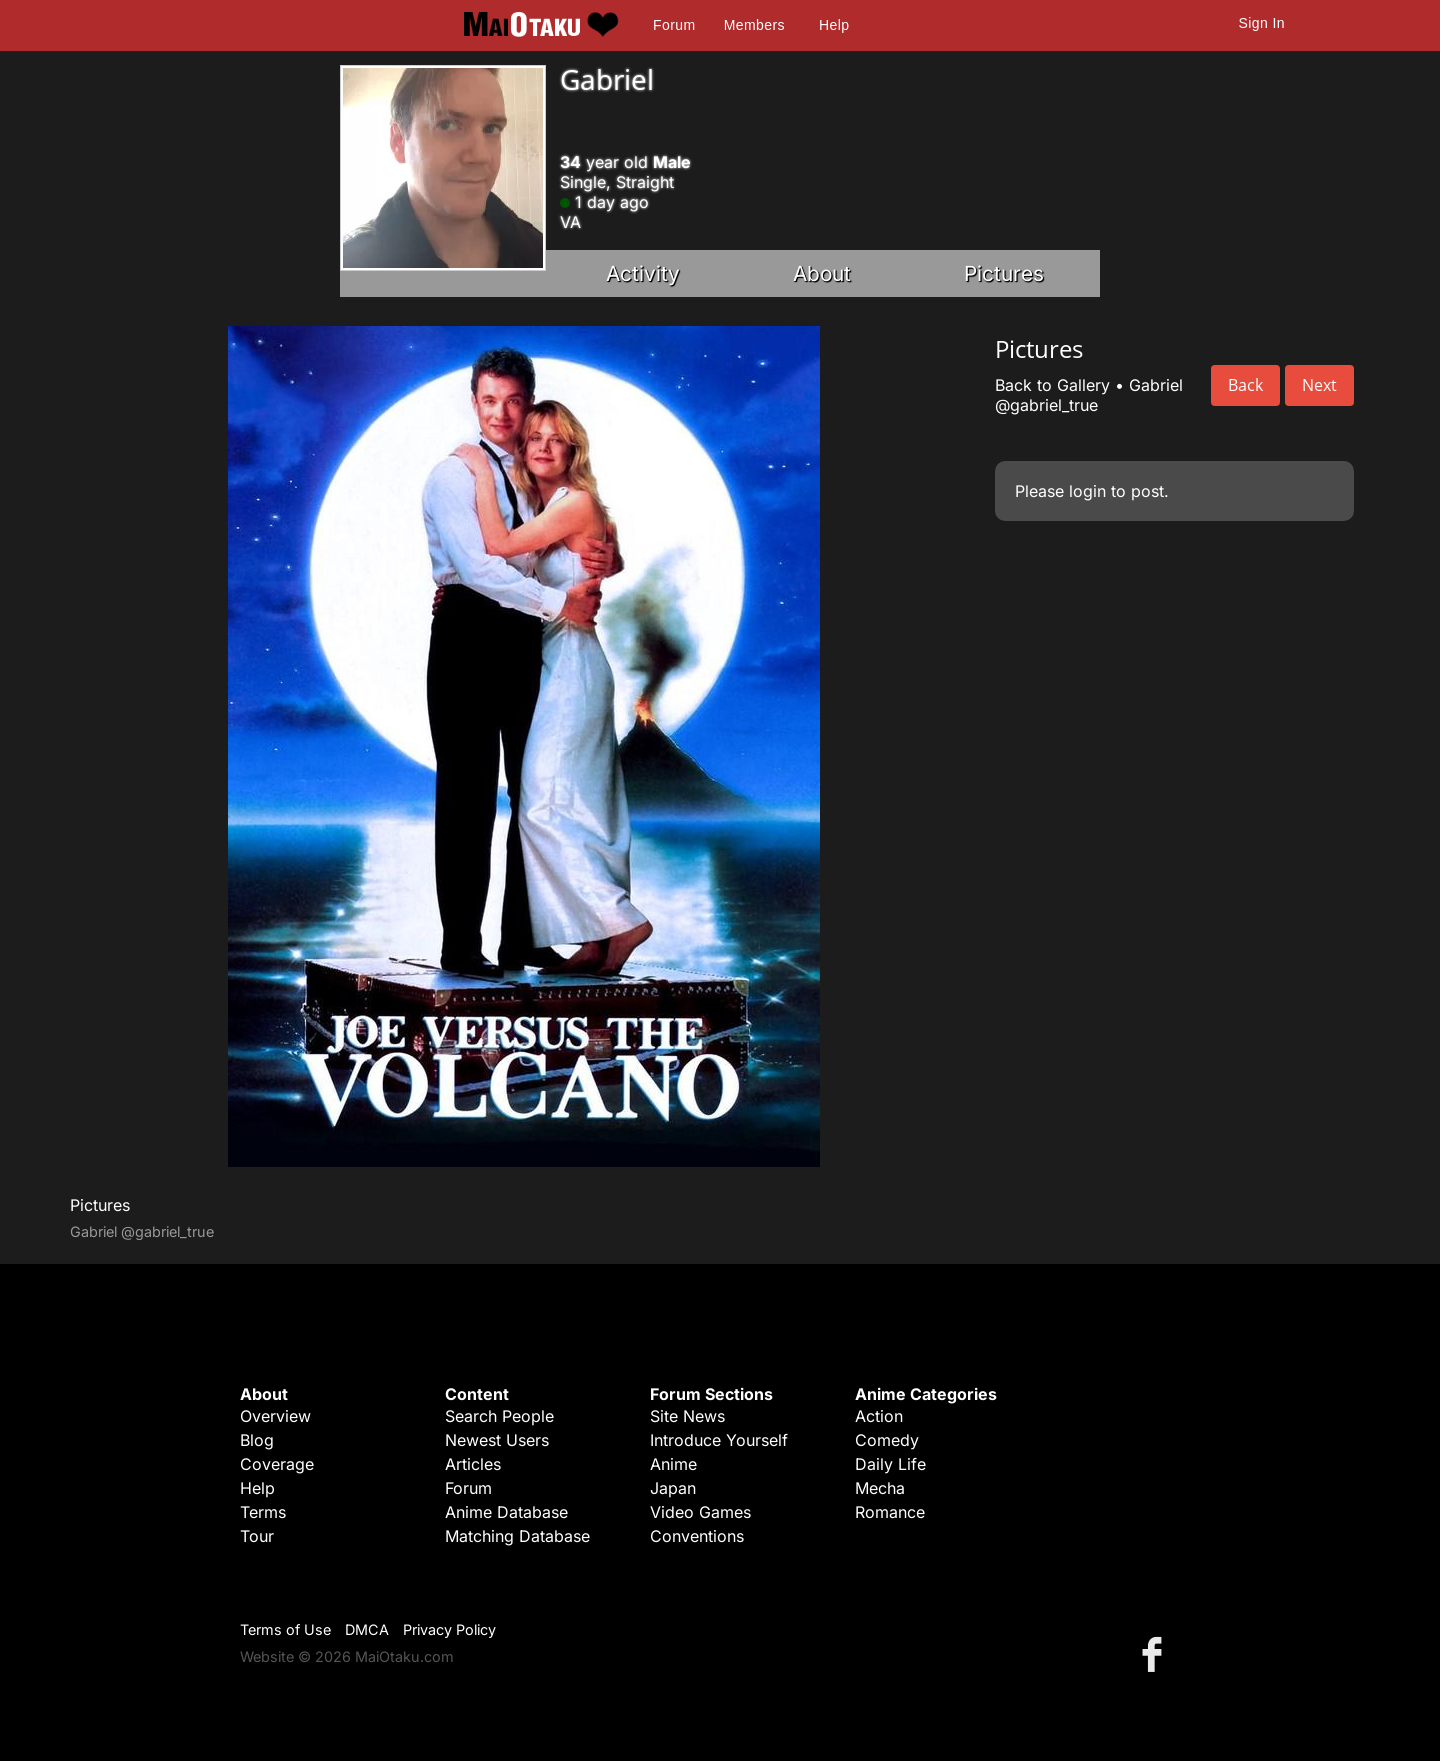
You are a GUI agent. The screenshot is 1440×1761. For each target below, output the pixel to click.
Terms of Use (285, 1629)
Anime (673, 1464)
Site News (687, 1416)
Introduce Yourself (719, 1440)
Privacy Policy (449, 1629)
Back (1245, 385)
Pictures (1004, 273)
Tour (257, 1536)
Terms (263, 1512)
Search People (499, 1416)
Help (834, 25)
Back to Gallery (1052, 385)
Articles (473, 1464)
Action (879, 1416)
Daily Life (890, 1464)
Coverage (277, 1464)
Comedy (887, 1440)
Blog (257, 1440)
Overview (275, 1416)
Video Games (700, 1512)
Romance (890, 1512)
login (1087, 491)
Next (1319, 385)
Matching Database (517, 1536)
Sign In (1262, 23)
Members (754, 25)
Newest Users (497, 1440)
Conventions (697, 1536)
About (822, 273)
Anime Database (506, 1512)
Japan (673, 1488)
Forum (674, 25)
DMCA (367, 1629)
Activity (643, 273)
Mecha (880, 1488)
